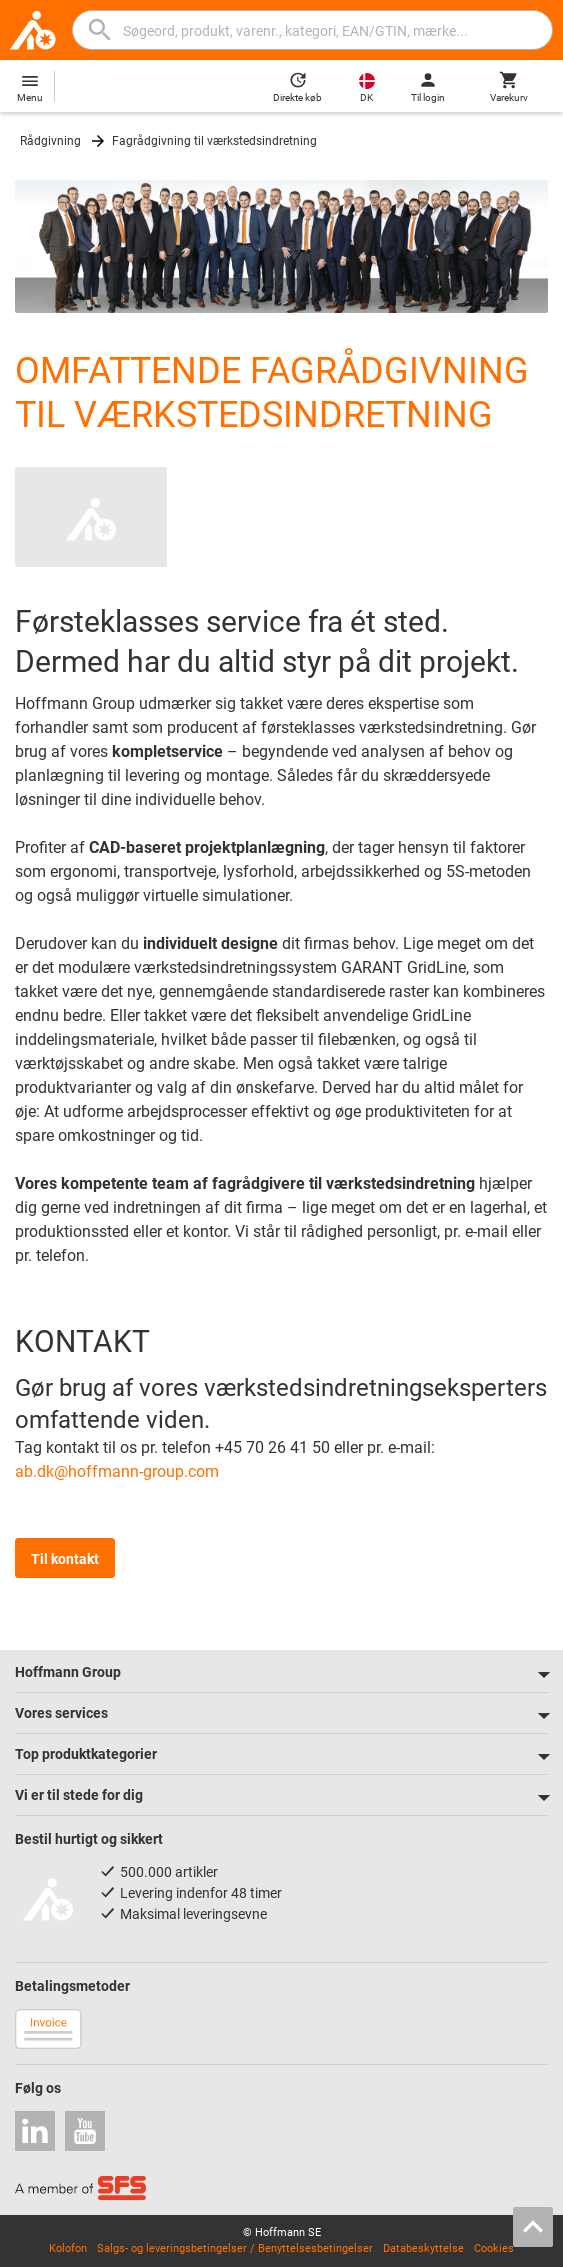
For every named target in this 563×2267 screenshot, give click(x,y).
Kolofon (68, 2248)
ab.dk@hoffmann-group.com (117, 1471)
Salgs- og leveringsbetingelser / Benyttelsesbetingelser (235, 2248)
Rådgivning (50, 141)
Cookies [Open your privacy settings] (494, 2248)
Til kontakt (65, 1559)
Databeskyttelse (423, 2248)
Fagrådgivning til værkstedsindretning (214, 141)
